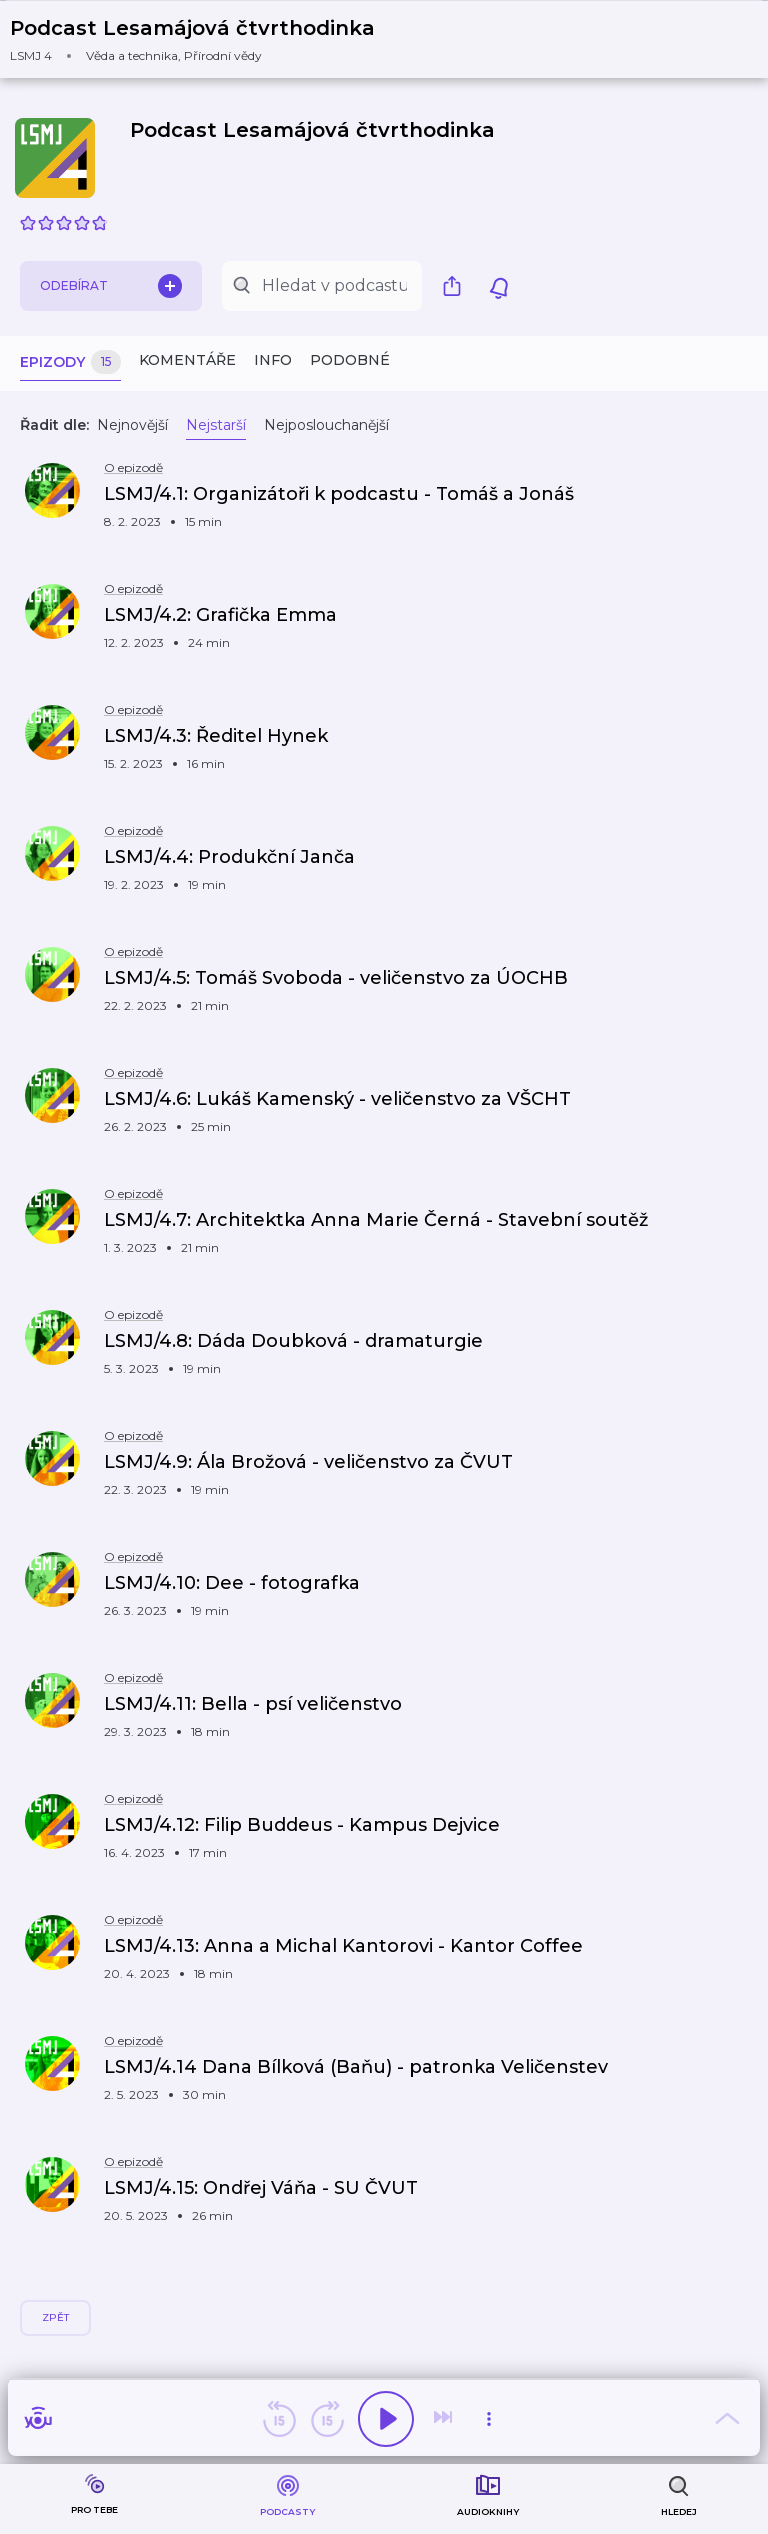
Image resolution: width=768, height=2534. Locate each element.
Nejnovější (132, 425)
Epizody (70, 362)
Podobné (350, 360)
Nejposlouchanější (326, 425)
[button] (205, 39)
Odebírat (111, 286)
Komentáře (187, 360)
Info (273, 360)
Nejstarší (216, 425)
